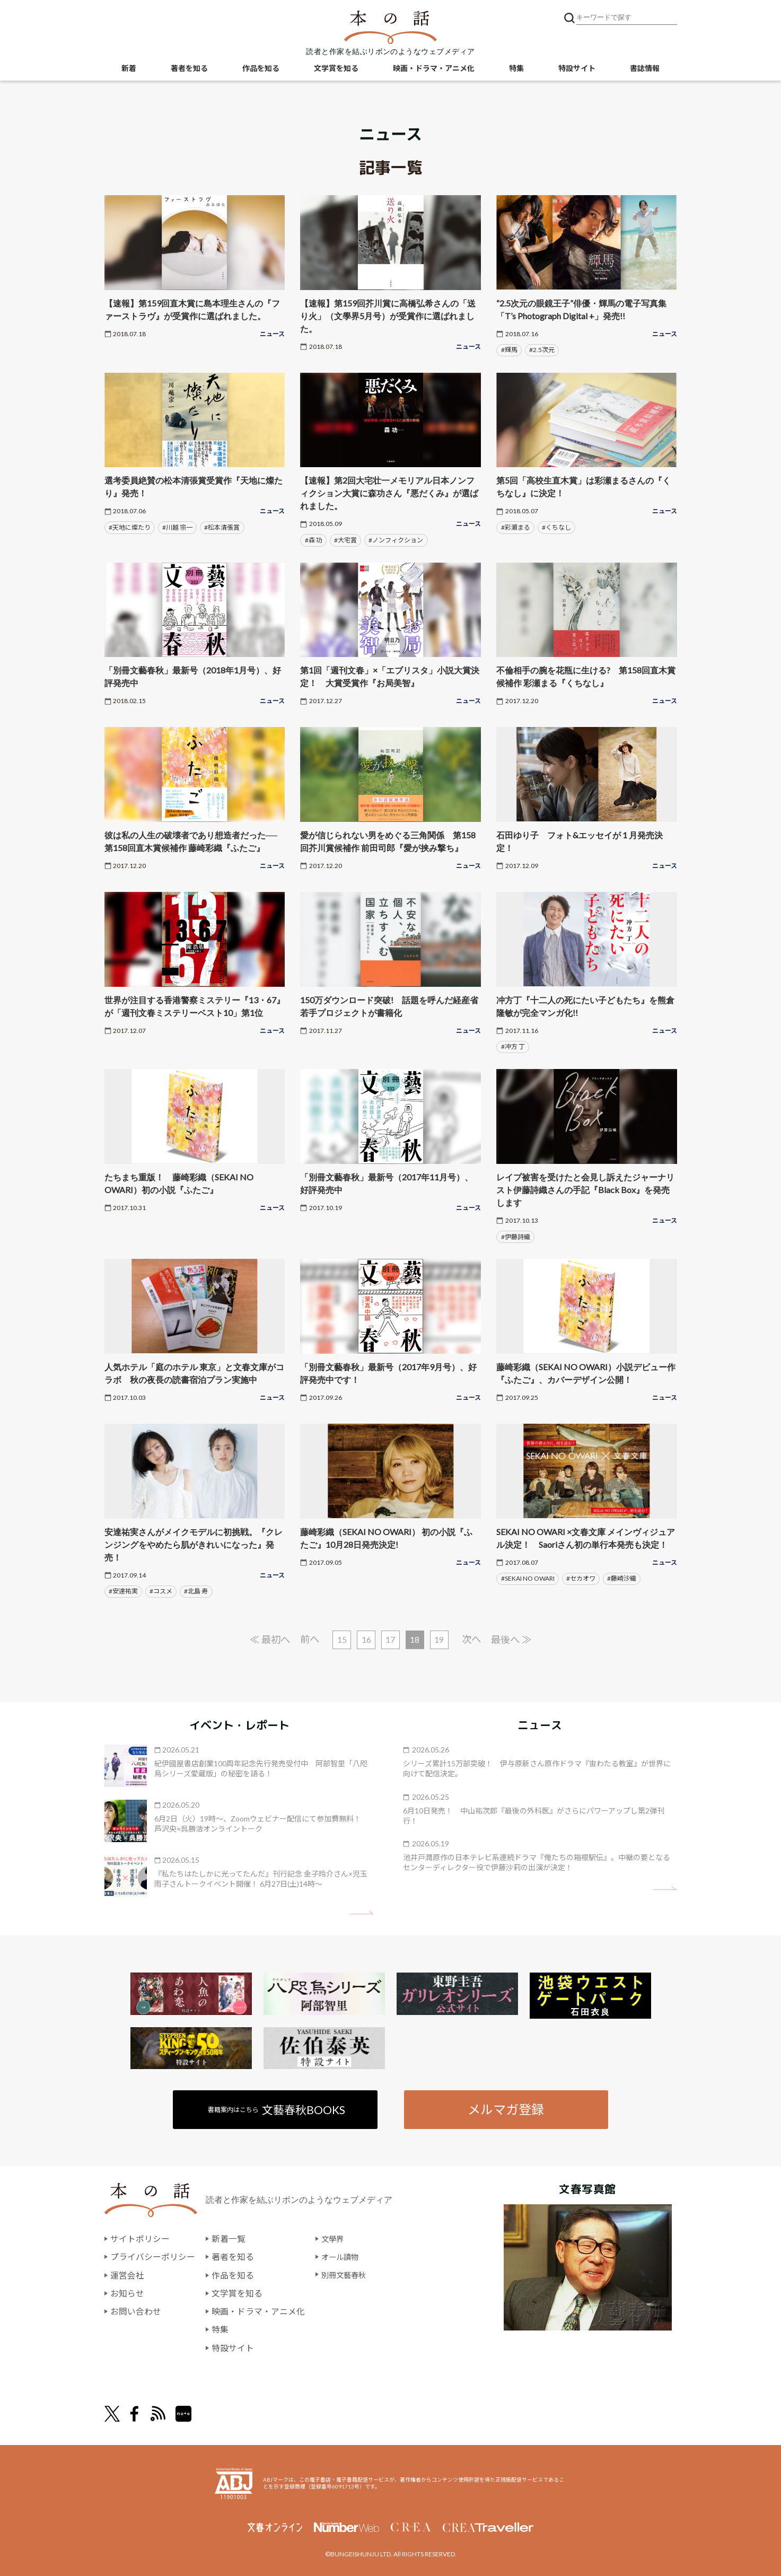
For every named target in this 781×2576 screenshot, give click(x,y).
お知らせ (127, 2294)
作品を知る (260, 69)
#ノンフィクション (395, 540)
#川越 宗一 (177, 527)
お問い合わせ (135, 2311)
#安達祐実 (123, 1591)
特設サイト (576, 69)
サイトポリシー (140, 2240)
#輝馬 (509, 350)
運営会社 (127, 2276)
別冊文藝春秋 (346, 2276)
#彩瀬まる (515, 527)
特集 (516, 69)
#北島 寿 (196, 1591)
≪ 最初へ (266, 1639)
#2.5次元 (542, 350)
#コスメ (161, 1591)
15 (341, 1640)
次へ (474, 1639)
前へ (307, 1639)
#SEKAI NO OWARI (528, 1578)
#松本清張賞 (222, 527)
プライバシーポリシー (152, 2258)
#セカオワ (580, 1578)
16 (366, 1640)
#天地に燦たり (130, 527)
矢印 (361, 1914)
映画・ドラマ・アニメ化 (434, 69)
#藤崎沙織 (621, 1578)
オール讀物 (342, 2258)
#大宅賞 (345, 540)
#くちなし (556, 527)
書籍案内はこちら (277, 2110)
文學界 (334, 2240)
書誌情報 (645, 69)
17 (391, 1640)
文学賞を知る (336, 69)
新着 (128, 69)
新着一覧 (228, 2240)
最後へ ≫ (515, 1639)
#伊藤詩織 (515, 1237)
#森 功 (313, 540)
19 (440, 1640)
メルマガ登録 (506, 2110)
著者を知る (189, 69)
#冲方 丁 (513, 1046)
